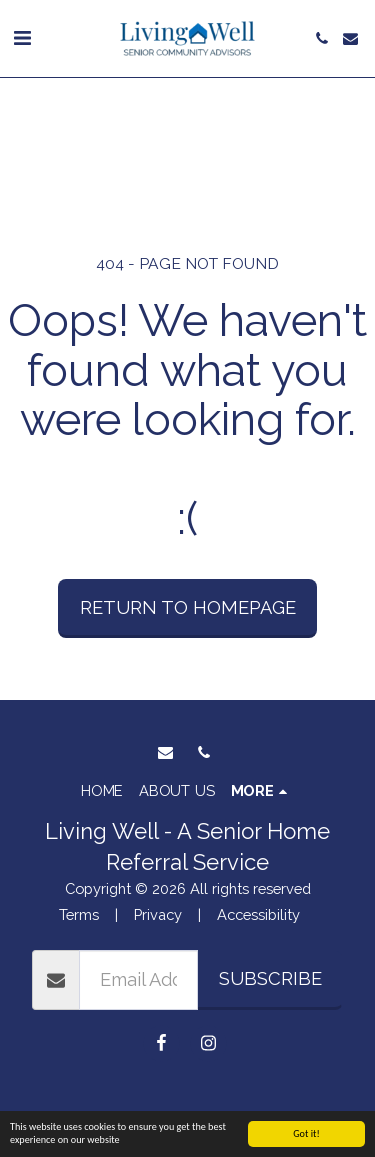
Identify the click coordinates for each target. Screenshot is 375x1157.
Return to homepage (188, 607)
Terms (79, 914)
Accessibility (258, 914)
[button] (22, 38)
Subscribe (270, 978)
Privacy (158, 914)
